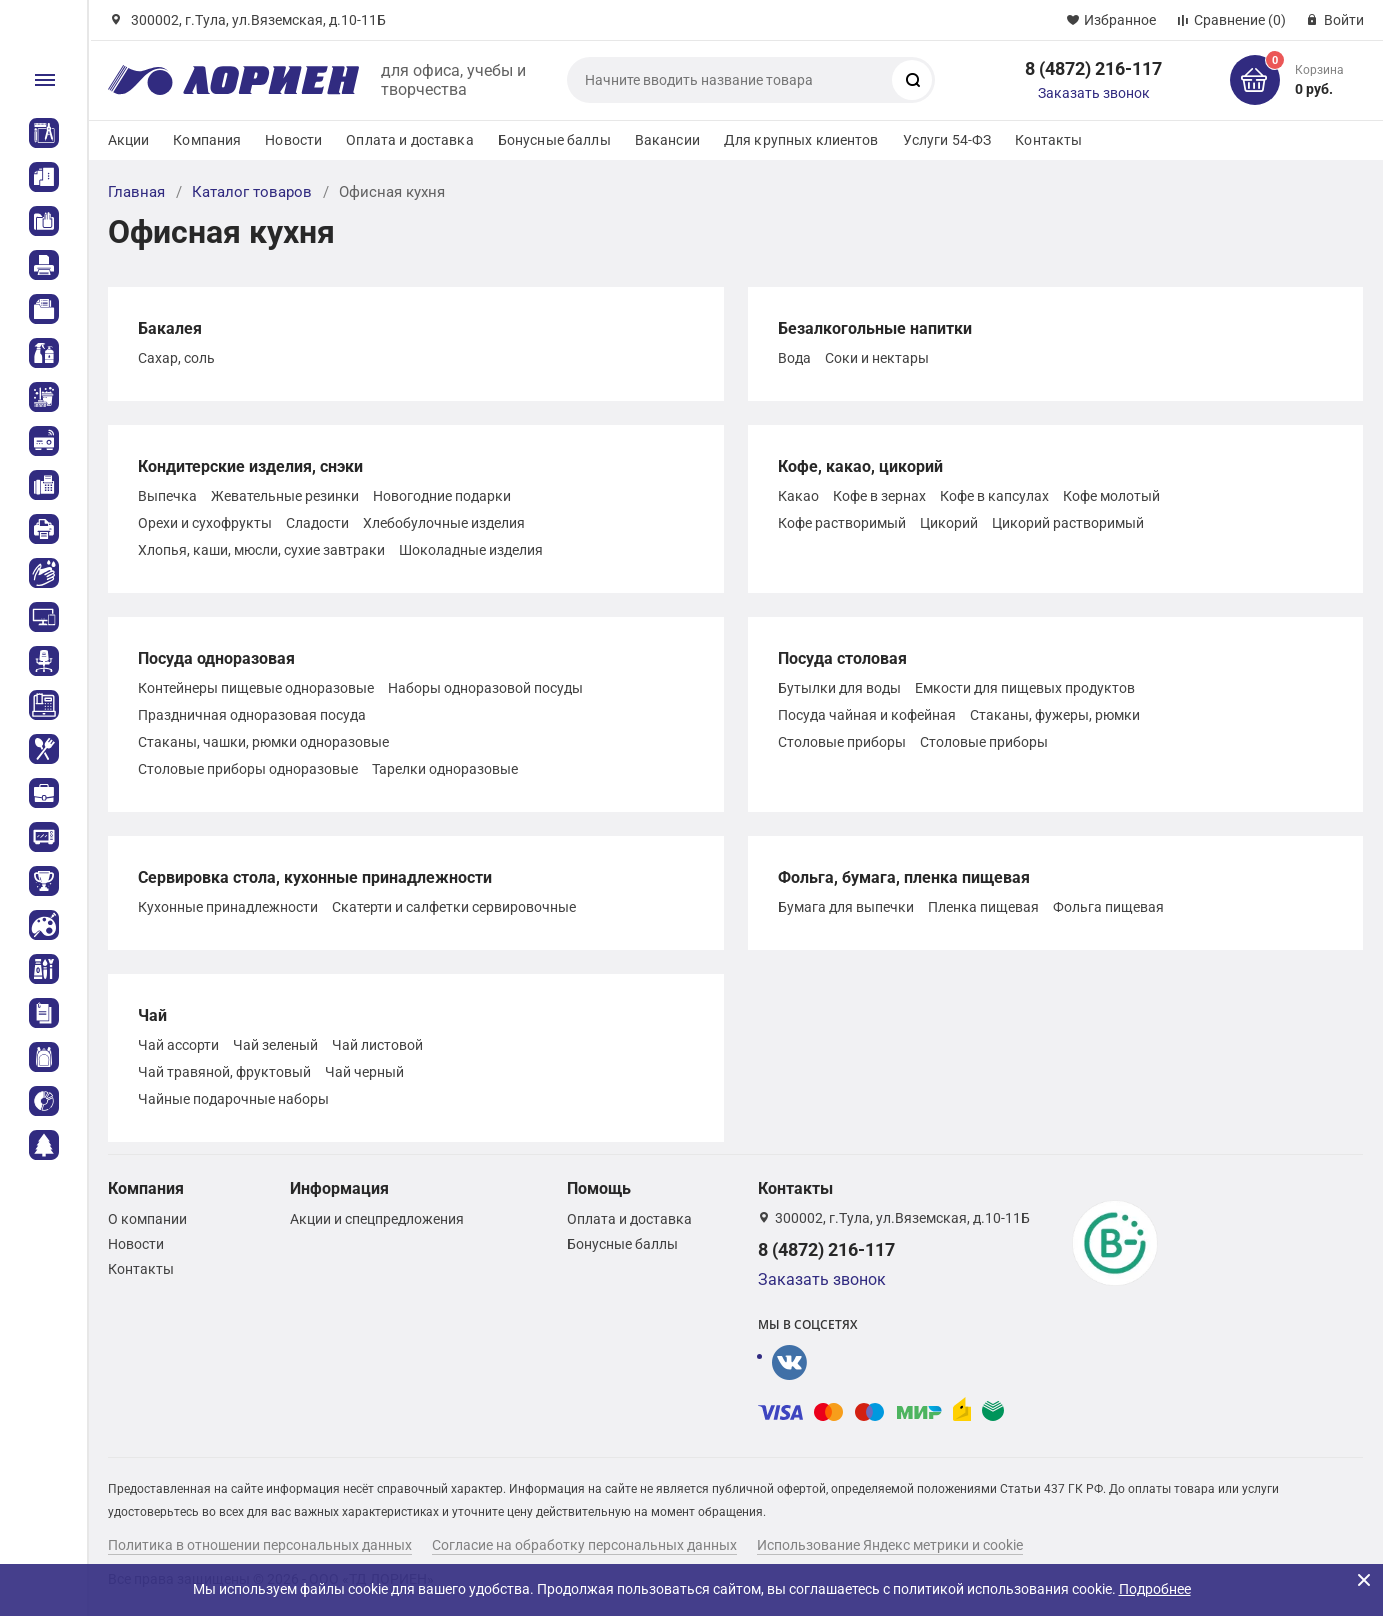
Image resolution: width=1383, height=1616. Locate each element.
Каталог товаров (252, 192)
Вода (794, 358)
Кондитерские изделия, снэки (250, 466)
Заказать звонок (1094, 93)
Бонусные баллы (554, 140)
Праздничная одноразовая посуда (252, 715)
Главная (136, 192)
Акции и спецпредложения (377, 1219)
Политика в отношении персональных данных (260, 1545)
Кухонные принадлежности (228, 907)
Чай (152, 1015)
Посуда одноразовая (216, 658)
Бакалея (170, 328)
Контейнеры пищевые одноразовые (256, 688)
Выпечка (167, 496)
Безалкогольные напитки (875, 328)
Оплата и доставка (409, 140)
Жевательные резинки (285, 496)
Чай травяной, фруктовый (224, 1072)
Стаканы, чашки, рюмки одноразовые (263, 742)
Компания (207, 140)
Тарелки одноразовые (445, 769)
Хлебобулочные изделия (444, 523)
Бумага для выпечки (846, 907)
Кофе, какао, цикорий (860, 466)
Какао (798, 496)
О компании (147, 1219)
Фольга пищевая (1108, 907)
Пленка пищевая (983, 907)
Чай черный (364, 1072)
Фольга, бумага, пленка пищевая (904, 877)
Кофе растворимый (842, 523)
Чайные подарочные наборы (233, 1099)
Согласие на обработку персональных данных (584, 1545)
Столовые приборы (842, 742)
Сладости (317, 523)
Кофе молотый (1111, 496)
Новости (293, 140)
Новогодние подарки (442, 496)
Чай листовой (377, 1045)
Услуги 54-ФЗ (947, 140)
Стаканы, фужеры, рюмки (1055, 715)
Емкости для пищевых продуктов (1025, 688)
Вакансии (667, 140)
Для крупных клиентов (801, 140)
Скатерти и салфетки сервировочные (454, 907)
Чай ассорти (178, 1045)
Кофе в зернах (879, 496)
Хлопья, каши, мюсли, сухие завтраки (261, 550)
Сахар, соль (176, 358)
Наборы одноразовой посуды (485, 688)
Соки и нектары (877, 358)
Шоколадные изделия (471, 550)
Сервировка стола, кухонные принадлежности (315, 877)
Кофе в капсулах (994, 496)
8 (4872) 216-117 (1093, 68)
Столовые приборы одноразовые (248, 769)
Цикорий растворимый (1068, 523)
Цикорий (949, 523)
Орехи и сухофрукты (205, 523)
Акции (129, 140)
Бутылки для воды (839, 688)
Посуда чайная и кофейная (867, 715)
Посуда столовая (842, 658)
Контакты (1048, 140)
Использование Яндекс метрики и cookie (890, 1545)
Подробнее (1155, 1589)
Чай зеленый (275, 1045)
